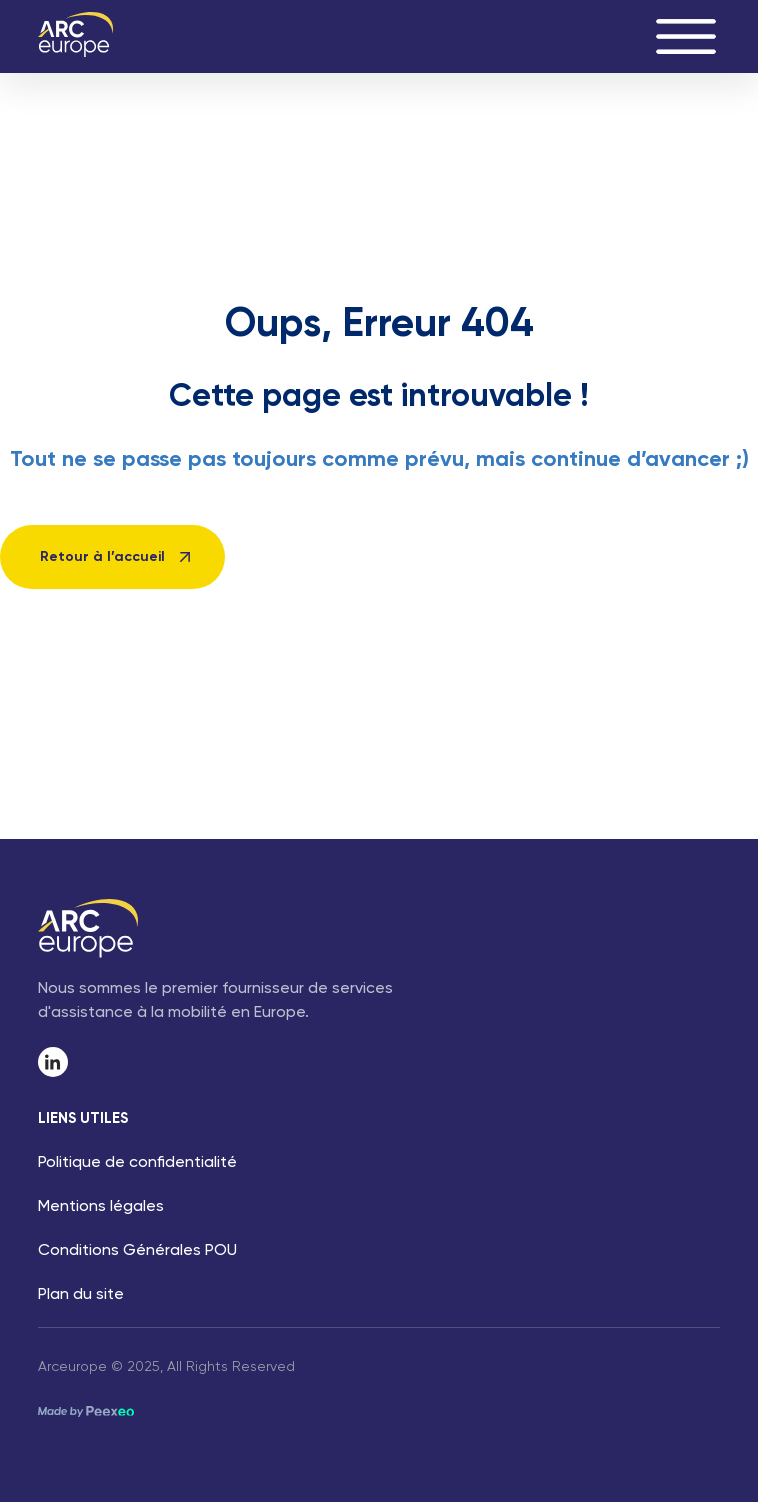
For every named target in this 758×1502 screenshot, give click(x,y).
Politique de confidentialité (137, 1163)
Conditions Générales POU (137, 1251)
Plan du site (81, 1295)
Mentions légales (101, 1207)
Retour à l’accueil (102, 557)
